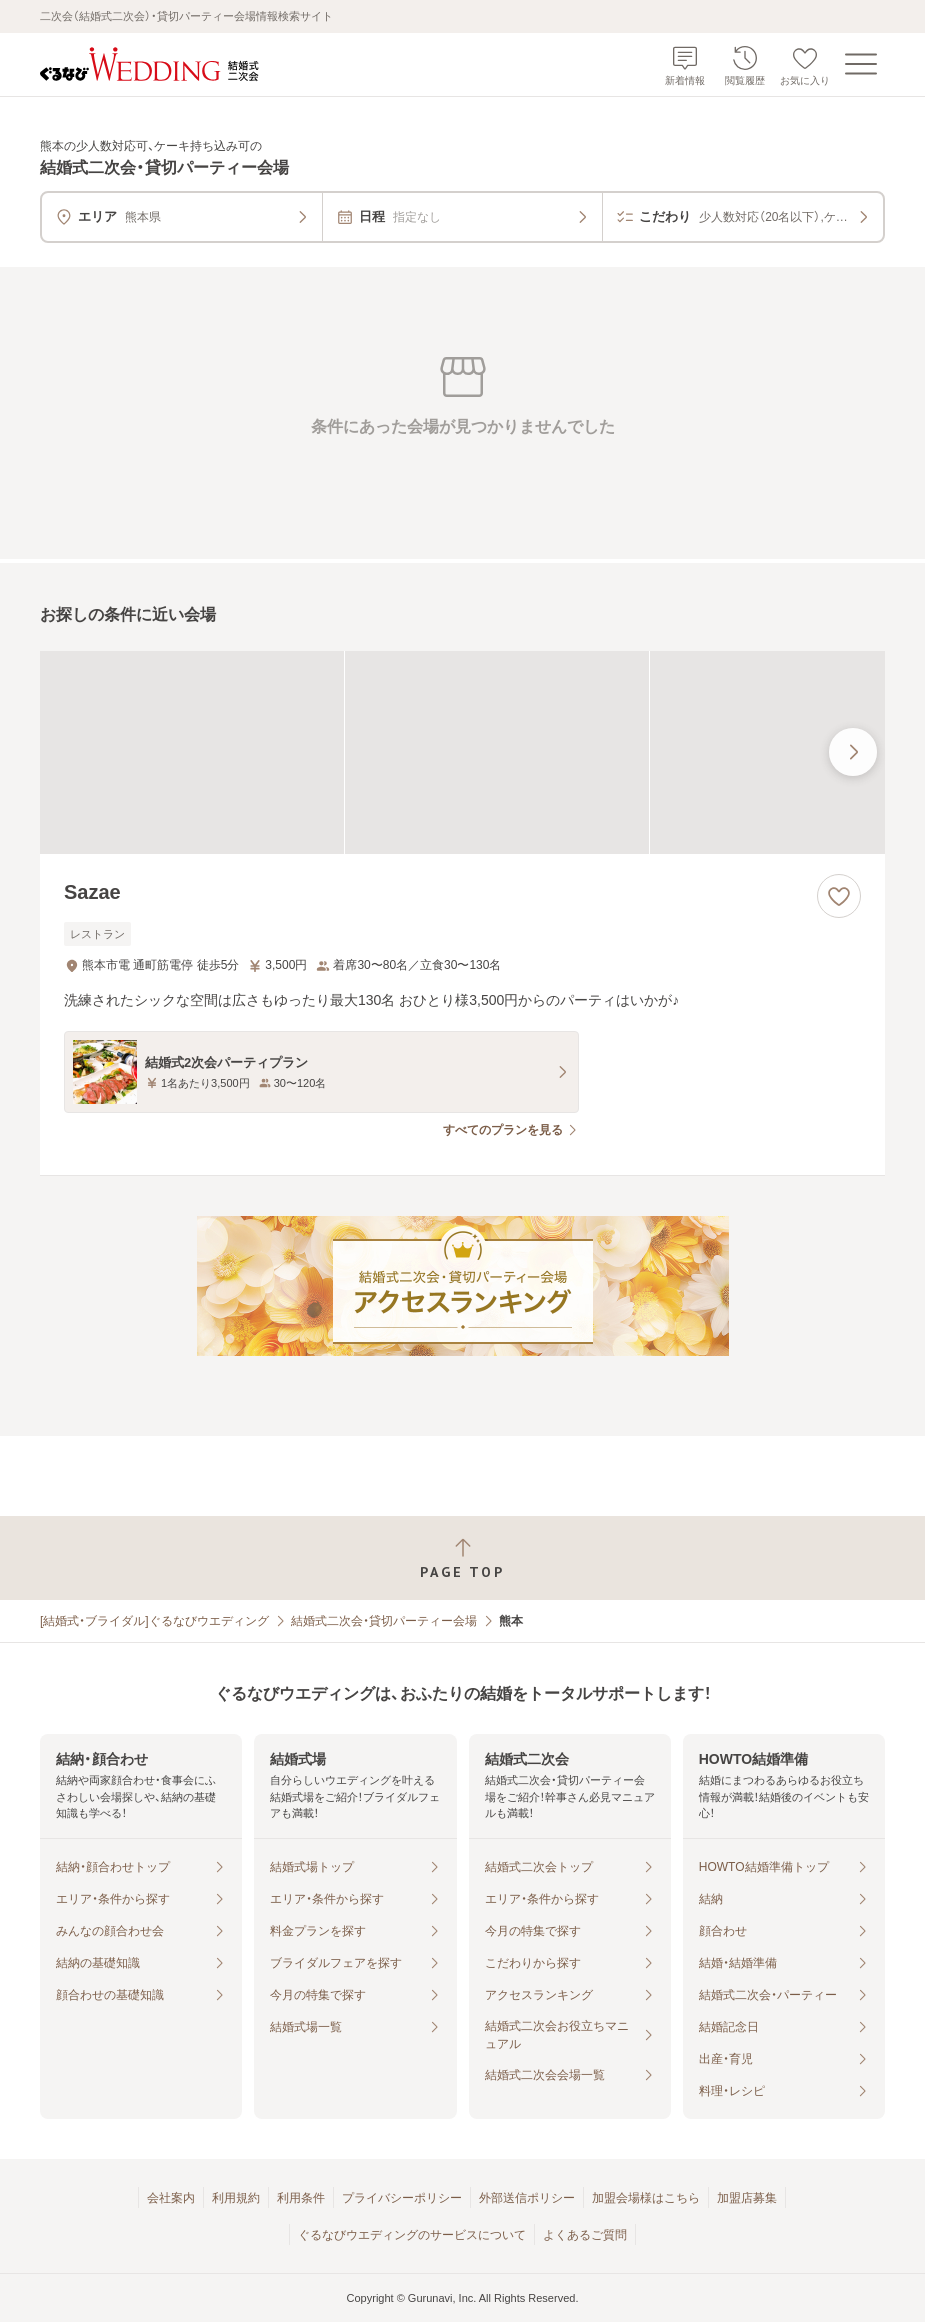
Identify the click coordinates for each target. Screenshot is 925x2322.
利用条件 (301, 2198)
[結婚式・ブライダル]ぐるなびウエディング (154, 1621)
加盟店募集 (747, 2198)
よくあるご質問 (585, 2235)
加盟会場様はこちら (646, 2198)
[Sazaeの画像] (462, 752)
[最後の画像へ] (853, 752)
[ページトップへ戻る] (462, 1558)
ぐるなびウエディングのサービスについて (412, 2235)
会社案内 (171, 2198)
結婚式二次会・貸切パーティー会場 (384, 1621)
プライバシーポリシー (402, 2198)
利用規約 (236, 2198)
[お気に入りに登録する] (839, 896)
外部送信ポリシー (527, 2198)
